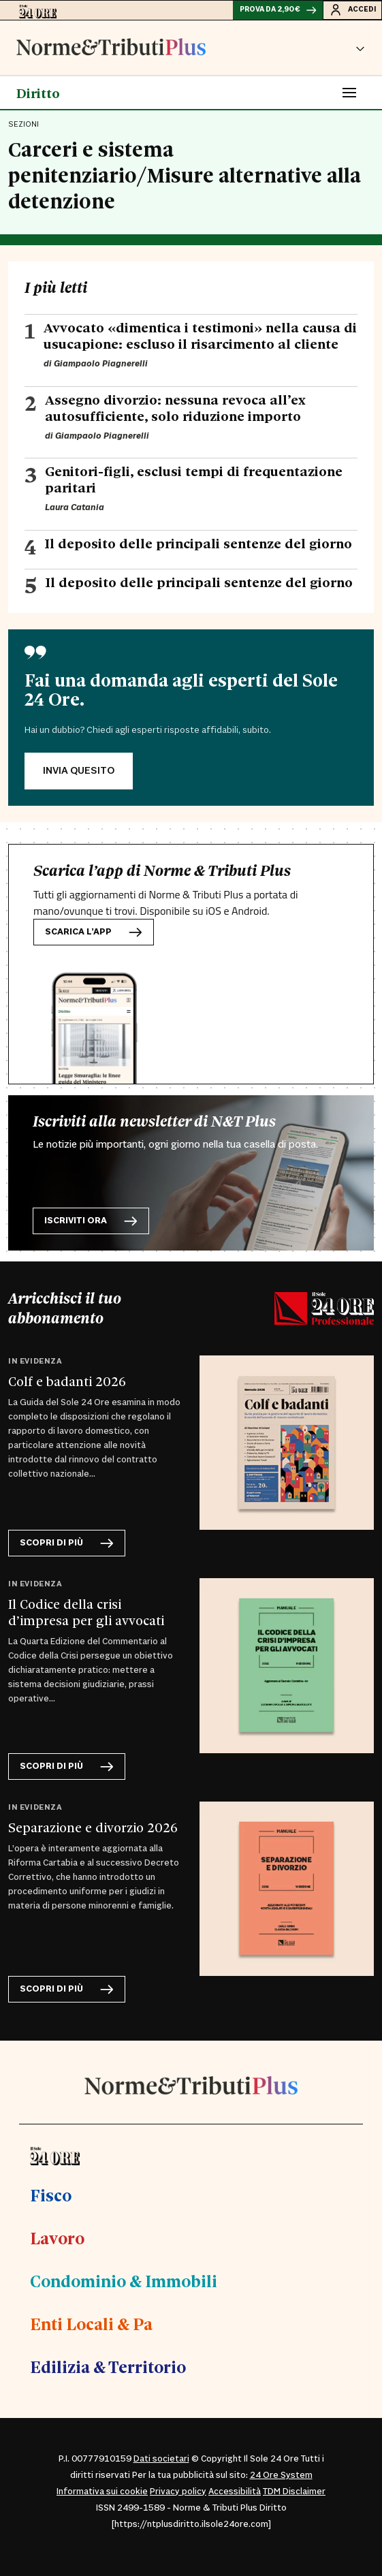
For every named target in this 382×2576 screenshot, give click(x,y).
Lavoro (57, 2237)
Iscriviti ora (91, 1221)
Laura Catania (74, 507)
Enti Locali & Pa (91, 2323)
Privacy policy (178, 2491)
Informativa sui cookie (102, 2491)
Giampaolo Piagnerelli (101, 363)
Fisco (50, 2194)
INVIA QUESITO (78, 770)
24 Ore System (281, 2475)
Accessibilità (234, 2491)
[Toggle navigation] (349, 93)
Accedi (352, 9)
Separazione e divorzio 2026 (93, 1827)
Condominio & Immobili (123, 2280)
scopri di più (67, 1543)
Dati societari (161, 2458)
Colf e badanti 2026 (67, 1380)
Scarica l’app (93, 932)
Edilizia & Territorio (108, 2366)
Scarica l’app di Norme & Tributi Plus (162, 871)
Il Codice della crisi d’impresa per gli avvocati (86, 1611)
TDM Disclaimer (294, 2491)
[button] (360, 48)
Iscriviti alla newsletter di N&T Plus (154, 1121)
